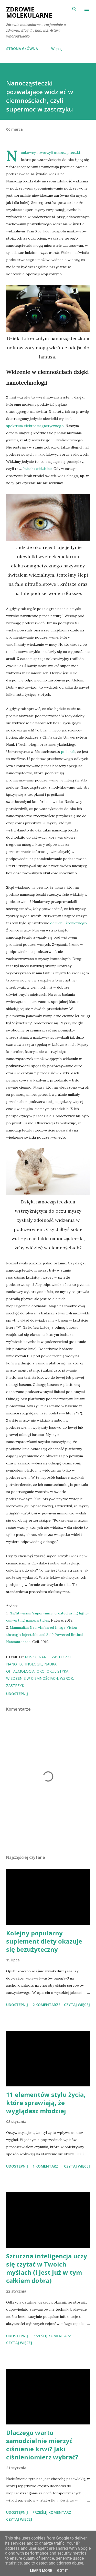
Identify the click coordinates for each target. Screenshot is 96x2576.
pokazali (68, 751)
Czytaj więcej (77, 2004)
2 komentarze (46, 2004)
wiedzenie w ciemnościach (32, 1678)
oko (41, 1671)
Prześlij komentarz (52, 2335)
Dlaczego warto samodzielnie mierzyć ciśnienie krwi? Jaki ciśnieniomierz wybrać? (42, 2444)
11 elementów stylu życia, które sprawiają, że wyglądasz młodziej (46, 2102)
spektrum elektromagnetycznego (35, 426)
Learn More (41, 2571)
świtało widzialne (37, 468)
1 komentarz (45, 2166)
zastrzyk (15, 1685)
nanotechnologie (24, 1664)
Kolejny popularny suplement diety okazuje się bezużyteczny (44, 1941)
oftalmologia (20, 1671)
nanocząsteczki (55, 1656)
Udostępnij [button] (17, 1693)
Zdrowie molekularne (29, 12)
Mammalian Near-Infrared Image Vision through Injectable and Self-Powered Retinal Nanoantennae (44, 1634)
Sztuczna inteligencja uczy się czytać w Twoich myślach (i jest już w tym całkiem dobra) (46, 2268)
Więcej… (58, 48)
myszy (31, 1656)
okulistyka (57, 1671)
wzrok (66, 1678)
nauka (50, 1664)
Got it (62, 2571)
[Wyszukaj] (74, 9)
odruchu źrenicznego (68, 923)
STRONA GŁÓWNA (22, 48)
